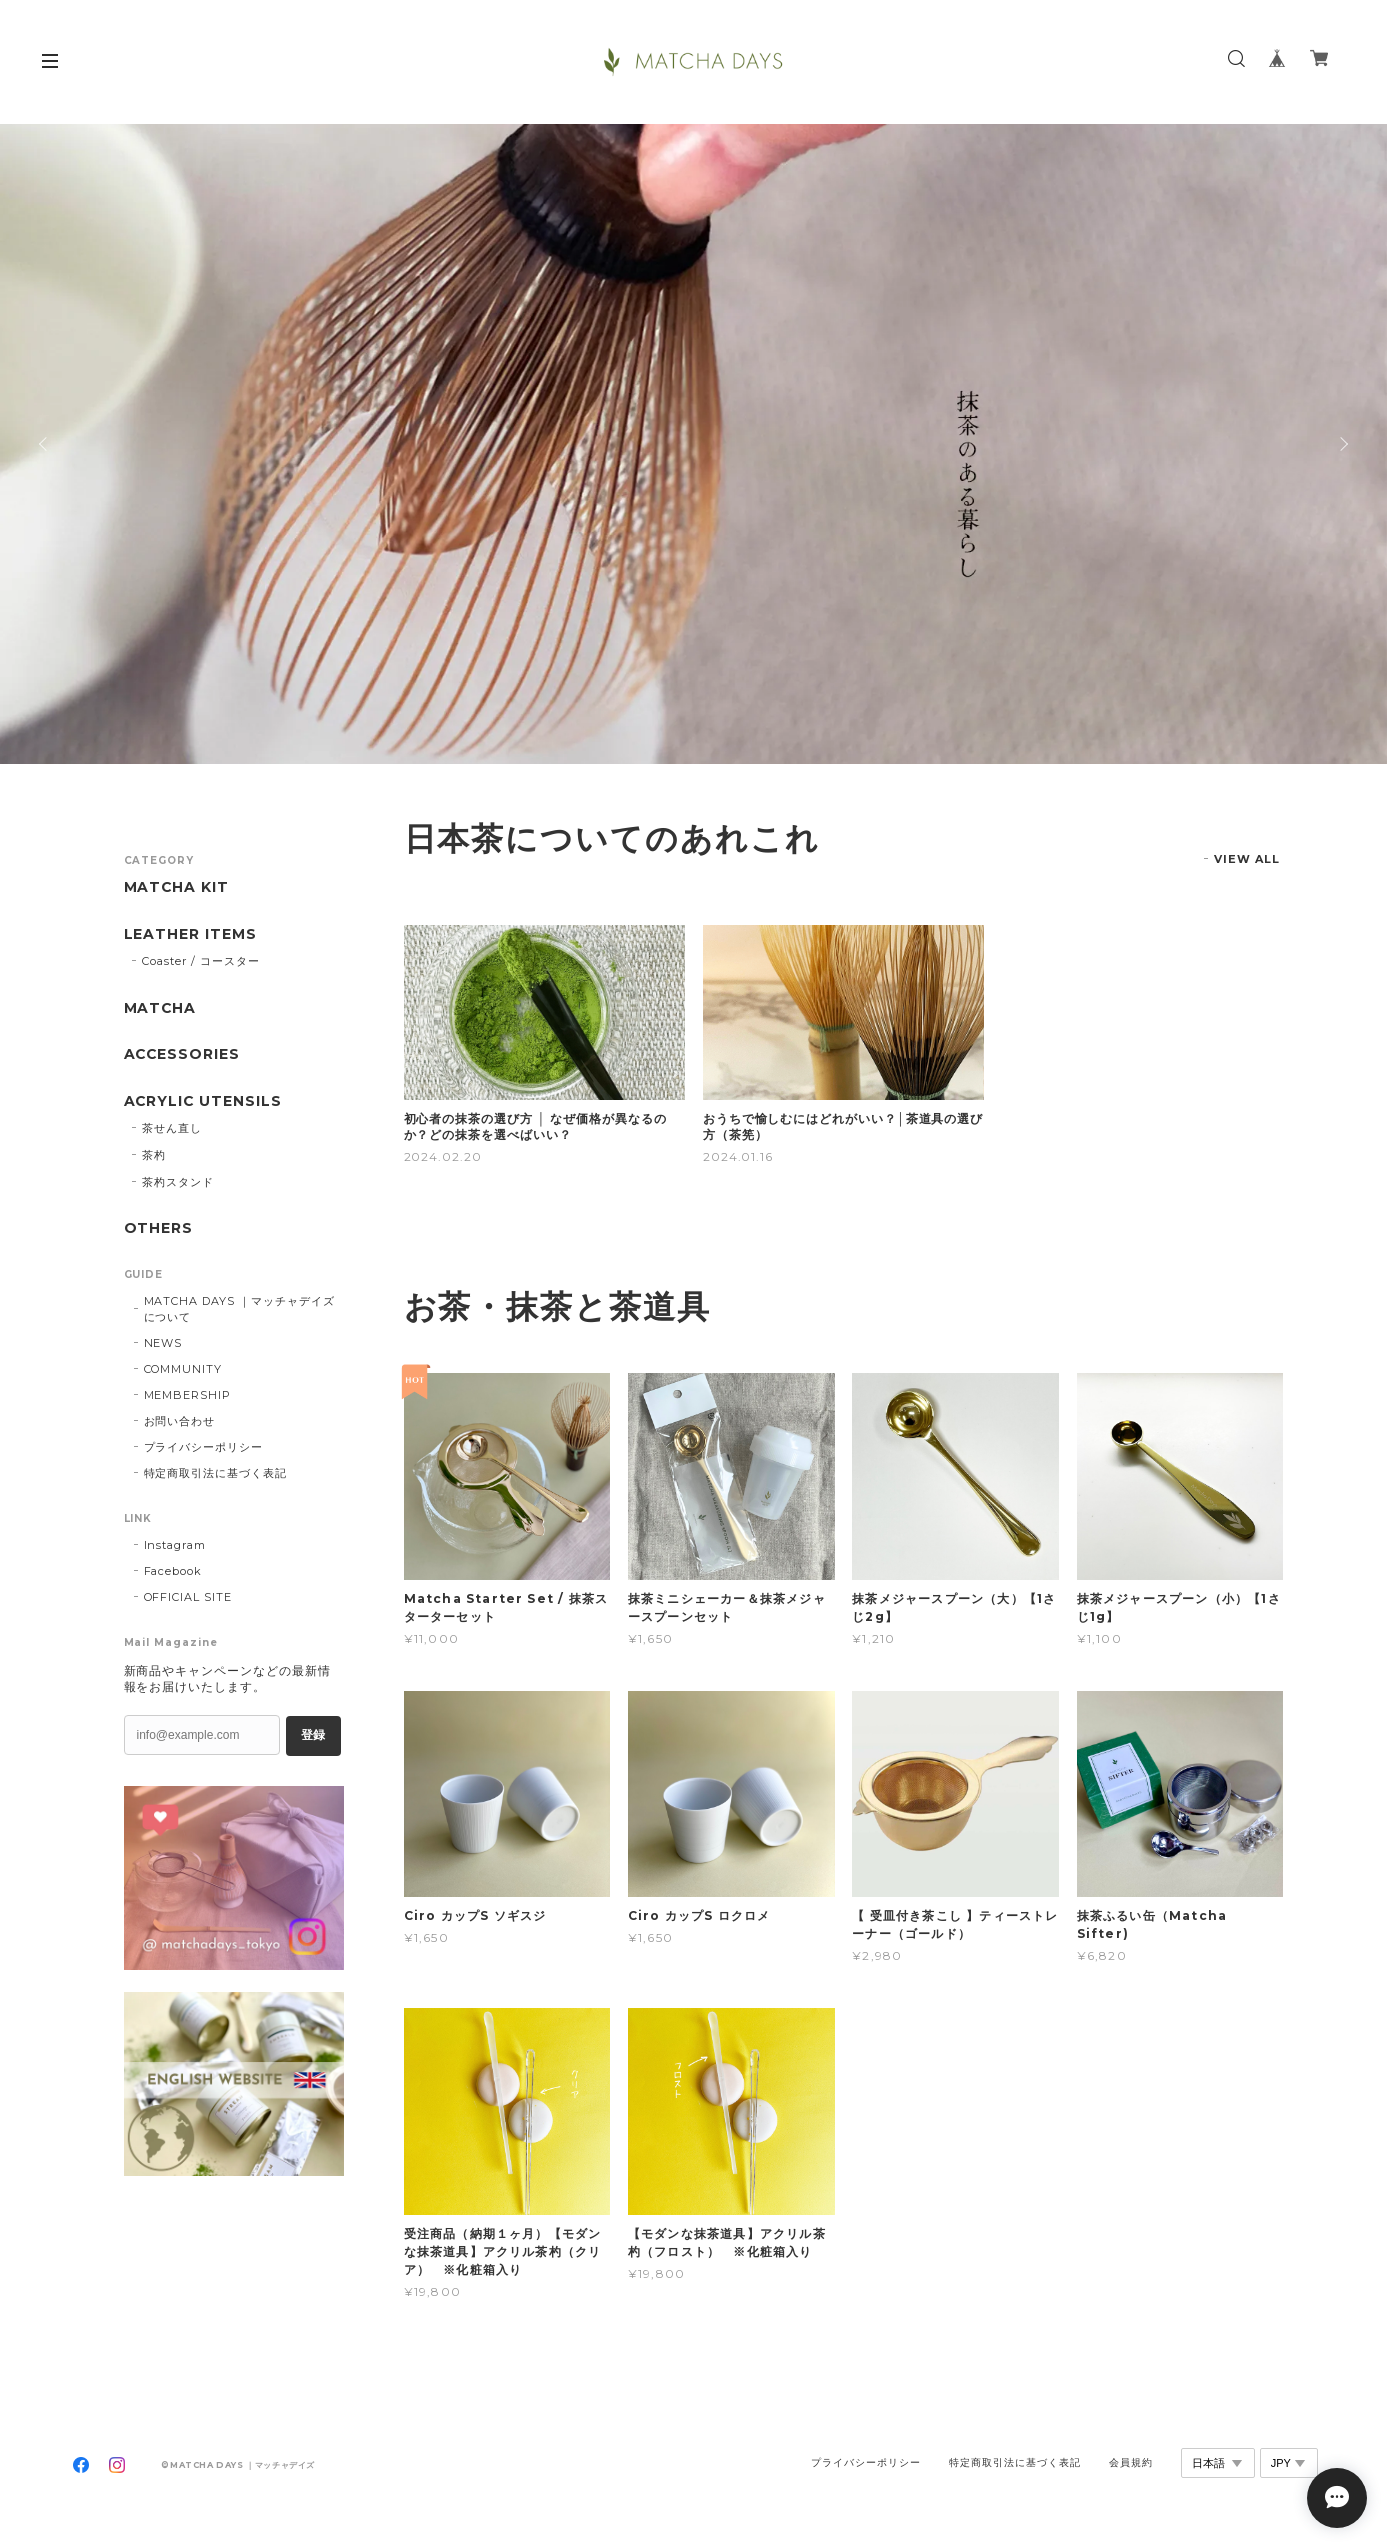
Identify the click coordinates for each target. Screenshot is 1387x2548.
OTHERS (159, 1228)
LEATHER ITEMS (190, 934)
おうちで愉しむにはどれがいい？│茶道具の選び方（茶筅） (843, 1127)
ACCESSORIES (183, 1054)
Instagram (175, 1545)
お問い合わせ (180, 1421)
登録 (313, 1735)
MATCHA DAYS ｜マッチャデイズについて (239, 1309)
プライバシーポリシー (204, 1447)
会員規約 (1131, 2462)
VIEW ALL (1247, 859)
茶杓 (154, 1155)
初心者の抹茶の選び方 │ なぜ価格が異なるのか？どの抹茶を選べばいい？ (535, 1127)
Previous (45, 444)
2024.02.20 (443, 1156)
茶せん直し (172, 1128)
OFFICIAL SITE (188, 1597)
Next (1342, 444)
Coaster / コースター (200, 961)
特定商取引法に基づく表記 (216, 1473)
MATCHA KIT (177, 887)
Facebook (173, 1571)
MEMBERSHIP (188, 1395)
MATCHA (161, 1008)
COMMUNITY (183, 1369)
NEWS (163, 1343)
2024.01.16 (738, 1156)
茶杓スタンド (178, 1182)
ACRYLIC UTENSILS (204, 1101)
